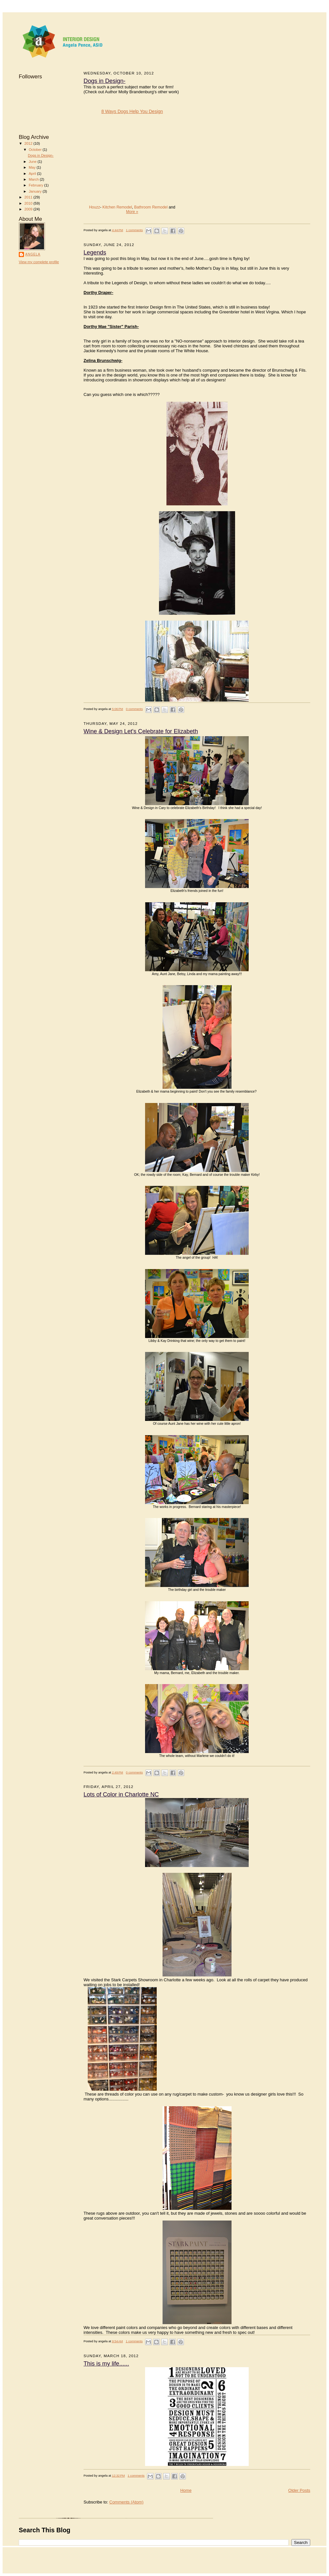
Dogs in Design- (40, 155)
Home (186, 2490)
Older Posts (299, 2490)
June (33, 161)
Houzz (94, 207)
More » (132, 211)
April (33, 173)
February (36, 185)
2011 (28, 197)
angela (32, 254)
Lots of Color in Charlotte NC (121, 1794)
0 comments (134, 709)
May (33, 167)
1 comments (134, 230)
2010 (28, 203)
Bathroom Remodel (150, 207)
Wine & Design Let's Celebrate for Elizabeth (141, 731)
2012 (28, 143)
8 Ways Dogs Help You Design (132, 111)
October (36, 150)
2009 (28, 209)
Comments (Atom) (126, 2502)
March (34, 179)
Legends (95, 252)
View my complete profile (39, 262)
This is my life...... (106, 2363)
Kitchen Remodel (117, 207)
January (36, 191)
